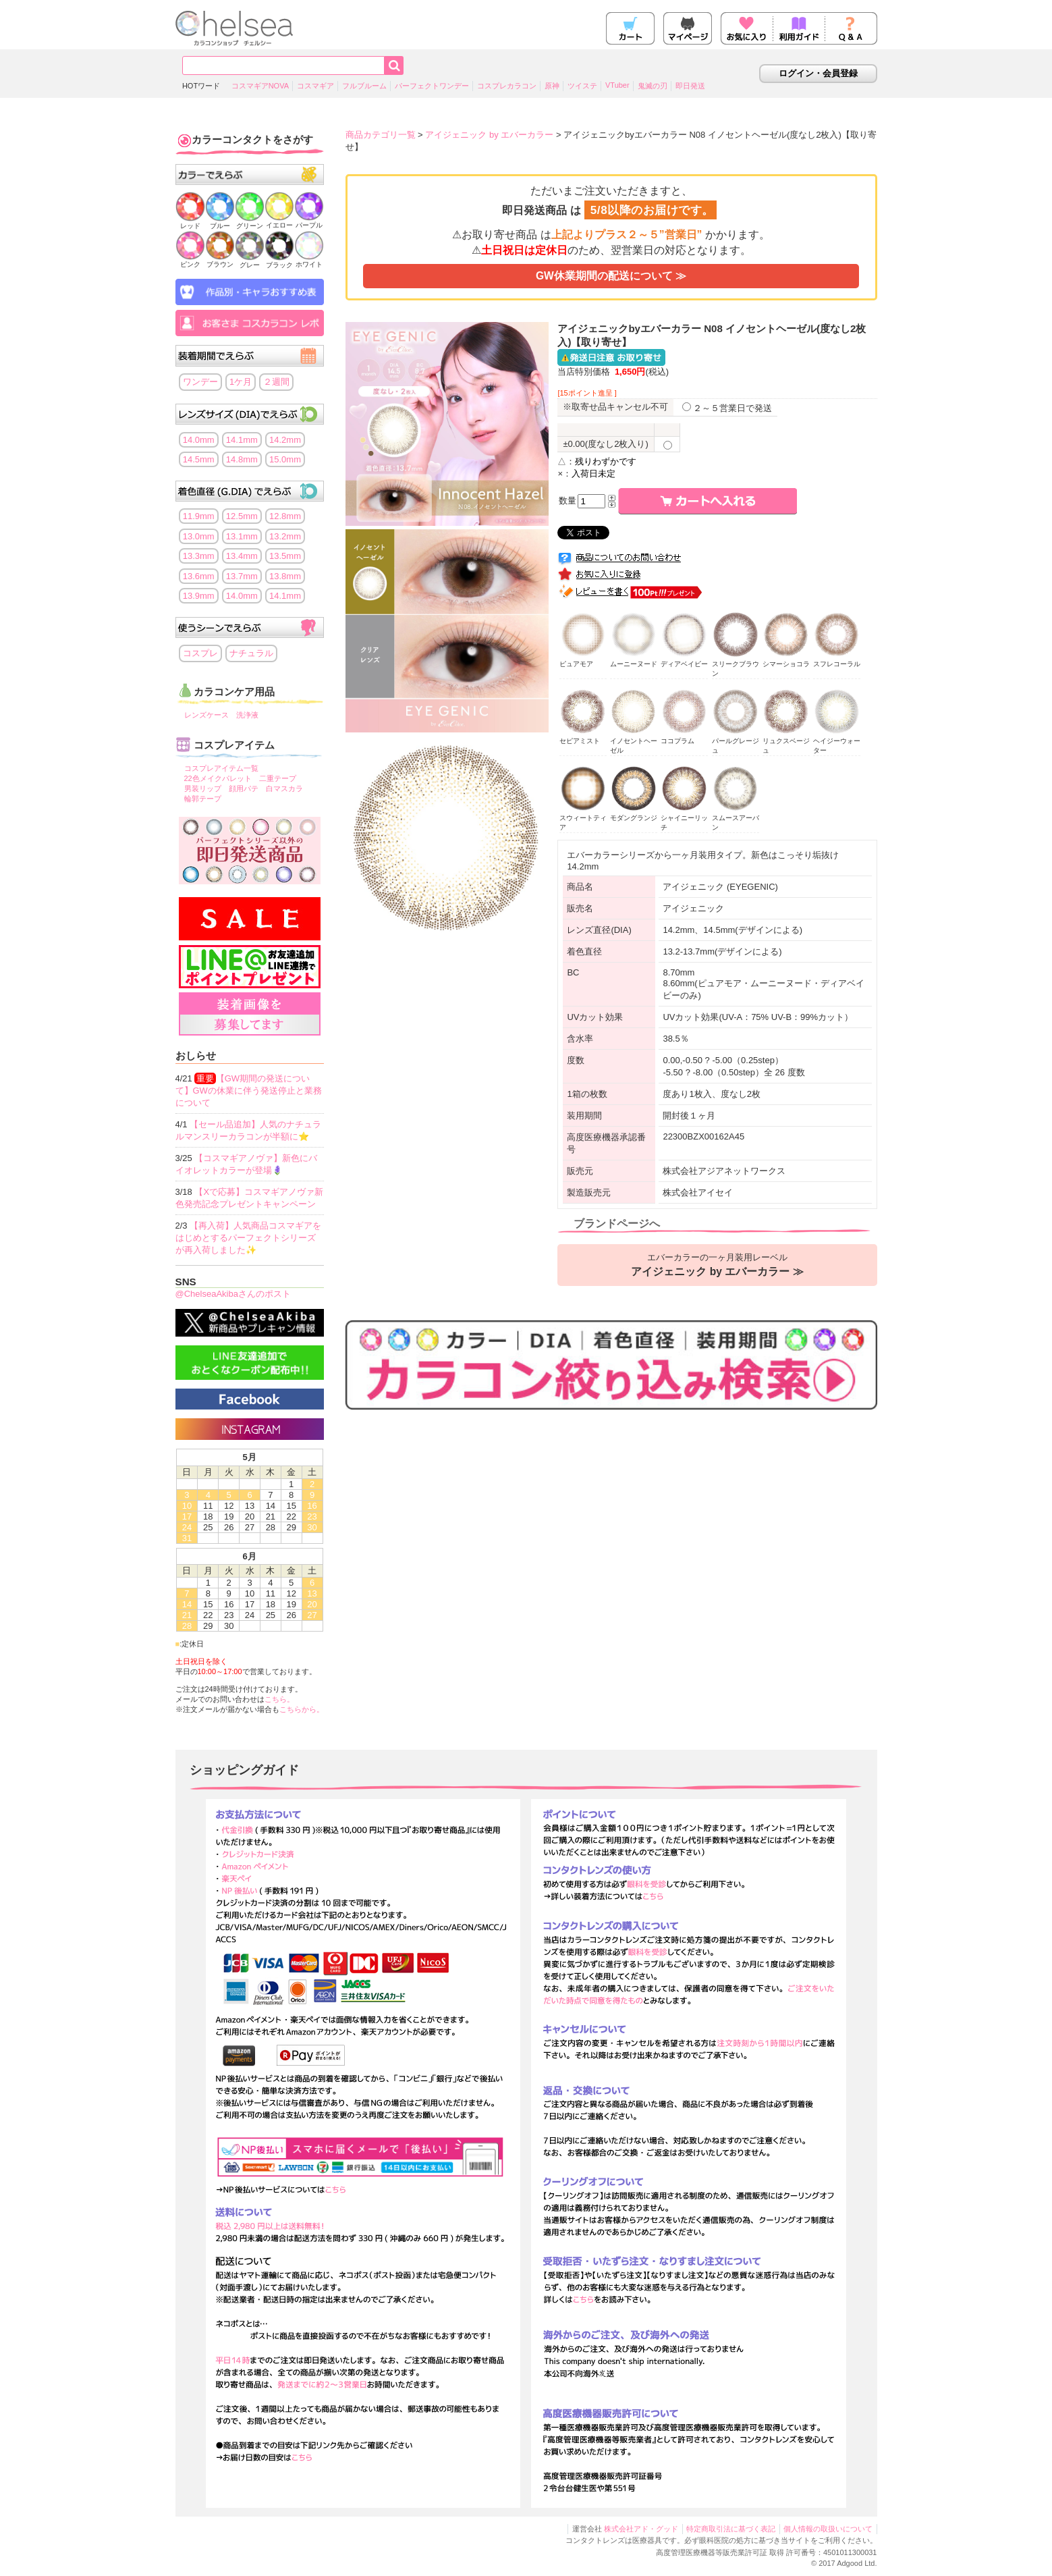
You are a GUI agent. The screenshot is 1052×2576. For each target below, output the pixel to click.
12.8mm (285, 516)
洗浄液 (247, 715)
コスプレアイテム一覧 (221, 768)
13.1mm (242, 536)
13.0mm (199, 536)
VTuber (617, 85)
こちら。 (279, 1699)
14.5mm (199, 459)
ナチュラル (251, 653)
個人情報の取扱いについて (828, 2529)
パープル (309, 221)
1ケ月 (240, 382)
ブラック (279, 261)
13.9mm (199, 596)
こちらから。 (301, 1709)
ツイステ (582, 86)
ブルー (220, 222)
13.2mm (285, 536)
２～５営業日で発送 (727, 408)
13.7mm (242, 576)
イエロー (279, 221)
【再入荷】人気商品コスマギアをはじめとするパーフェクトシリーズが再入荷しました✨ (248, 1237)
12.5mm (242, 516)
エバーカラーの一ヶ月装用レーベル (717, 1265)
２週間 (276, 382)
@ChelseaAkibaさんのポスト (233, 1294)
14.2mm (285, 440)
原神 (552, 86)
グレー (250, 261)
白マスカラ (284, 788)
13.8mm (285, 576)
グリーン (250, 222)
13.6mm (199, 576)
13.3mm (199, 556)
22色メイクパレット (218, 778)
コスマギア (315, 86)
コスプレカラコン (506, 86)
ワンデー (200, 382)
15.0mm (285, 459)
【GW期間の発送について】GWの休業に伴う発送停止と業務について (248, 1090)
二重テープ (277, 778)
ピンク (190, 260)
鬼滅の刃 (652, 86)
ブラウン (220, 260)
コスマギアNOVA (260, 86)
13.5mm (285, 556)
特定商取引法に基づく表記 (730, 2529)
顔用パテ (243, 788)
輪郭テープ (202, 799)
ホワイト (309, 260)
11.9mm (199, 516)
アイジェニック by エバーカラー (489, 135)
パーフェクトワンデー (432, 86)
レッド (190, 222)
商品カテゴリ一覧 (380, 135)
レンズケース (206, 715)
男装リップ (202, 788)
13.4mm (242, 556)
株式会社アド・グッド (641, 2529)
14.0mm (199, 440)
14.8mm (242, 459)
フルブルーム (364, 86)
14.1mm (242, 440)
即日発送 (690, 86)
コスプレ (200, 653)
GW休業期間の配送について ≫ (611, 275)
